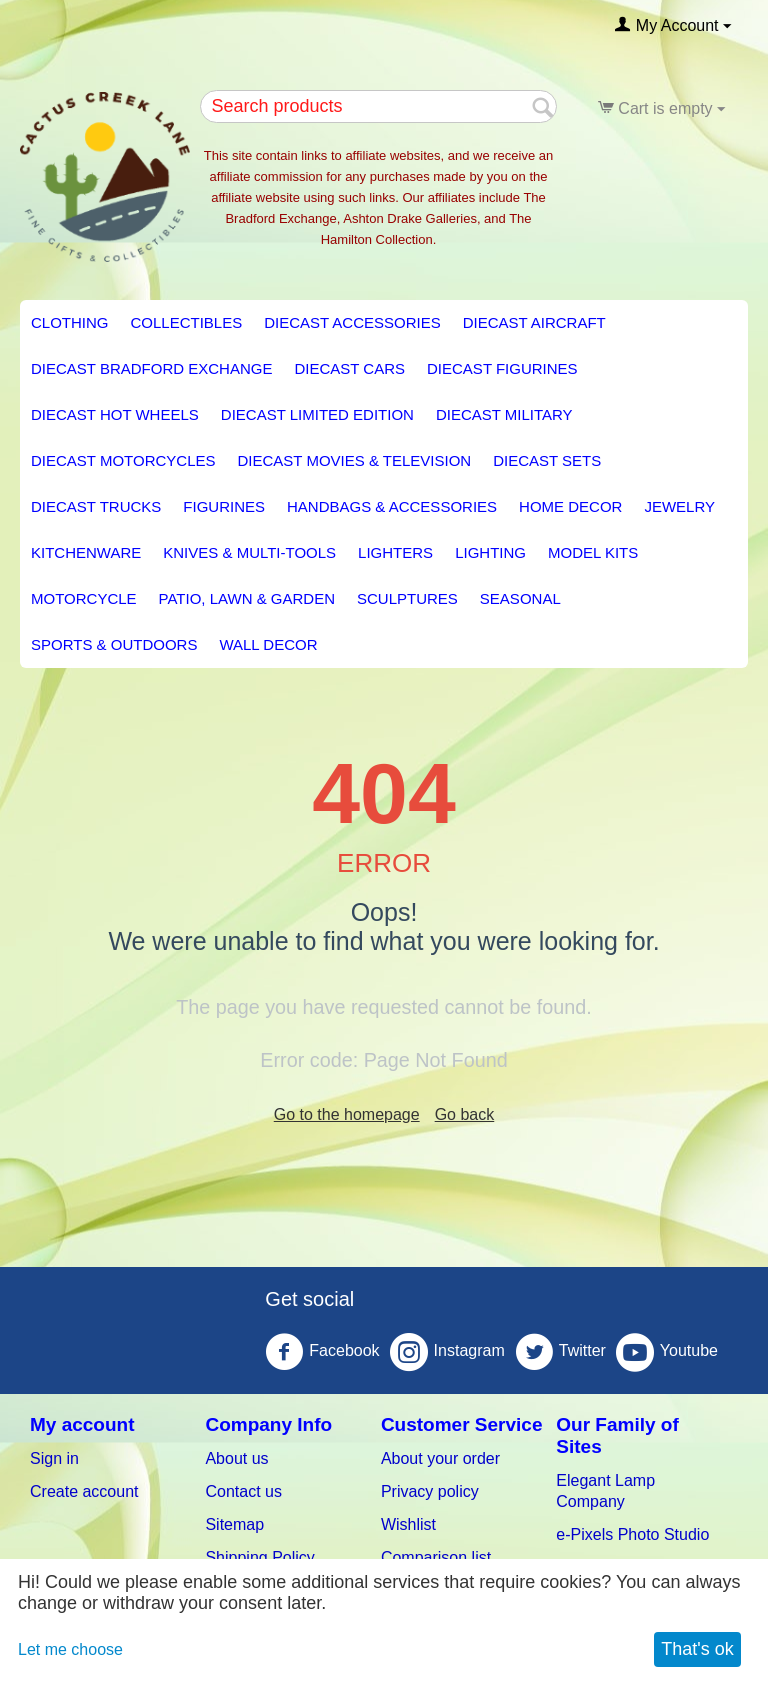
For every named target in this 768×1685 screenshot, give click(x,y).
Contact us (243, 1491)
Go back (465, 1114)
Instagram (447, 1352)
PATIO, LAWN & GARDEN (247, 598)
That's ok (697, 1649)
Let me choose (70, 1649)
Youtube (667, 1352)
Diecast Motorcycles (123, 460)
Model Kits (593, 552)
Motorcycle (84, 598)
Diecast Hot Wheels (115, 414)
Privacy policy (430, 1491)
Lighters (395, 552)
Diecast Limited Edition (317, 414)
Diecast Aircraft (534, 322)
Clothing (70, 322)
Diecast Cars (349, 368)
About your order (440, 1458)
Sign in (54, 1458)
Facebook (322, 1352)
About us (236, 1458)
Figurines (224, 506)
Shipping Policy (259, 1557)
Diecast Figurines (502, 368)
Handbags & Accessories (392, 506)
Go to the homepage (347, 1114)
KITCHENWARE (86, 552)
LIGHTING (490, 552)
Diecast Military (504, 414)
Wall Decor (268, 644)
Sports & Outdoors (114, 644)
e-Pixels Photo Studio (632, 1534)
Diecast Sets (547, 460)
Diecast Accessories (352, 322)
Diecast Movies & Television (354, 460)
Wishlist (408, 1524)
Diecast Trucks (96, 506)
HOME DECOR (570, 506)
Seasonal (520, 598)
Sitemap (234, 1524)
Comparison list (436, 1557)
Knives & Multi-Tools (249, 552)
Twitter (560, 1352)
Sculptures (407, 598)
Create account (84, 1491)
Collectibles (187, 322)
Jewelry (679, 506)
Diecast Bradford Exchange (151, 368)
